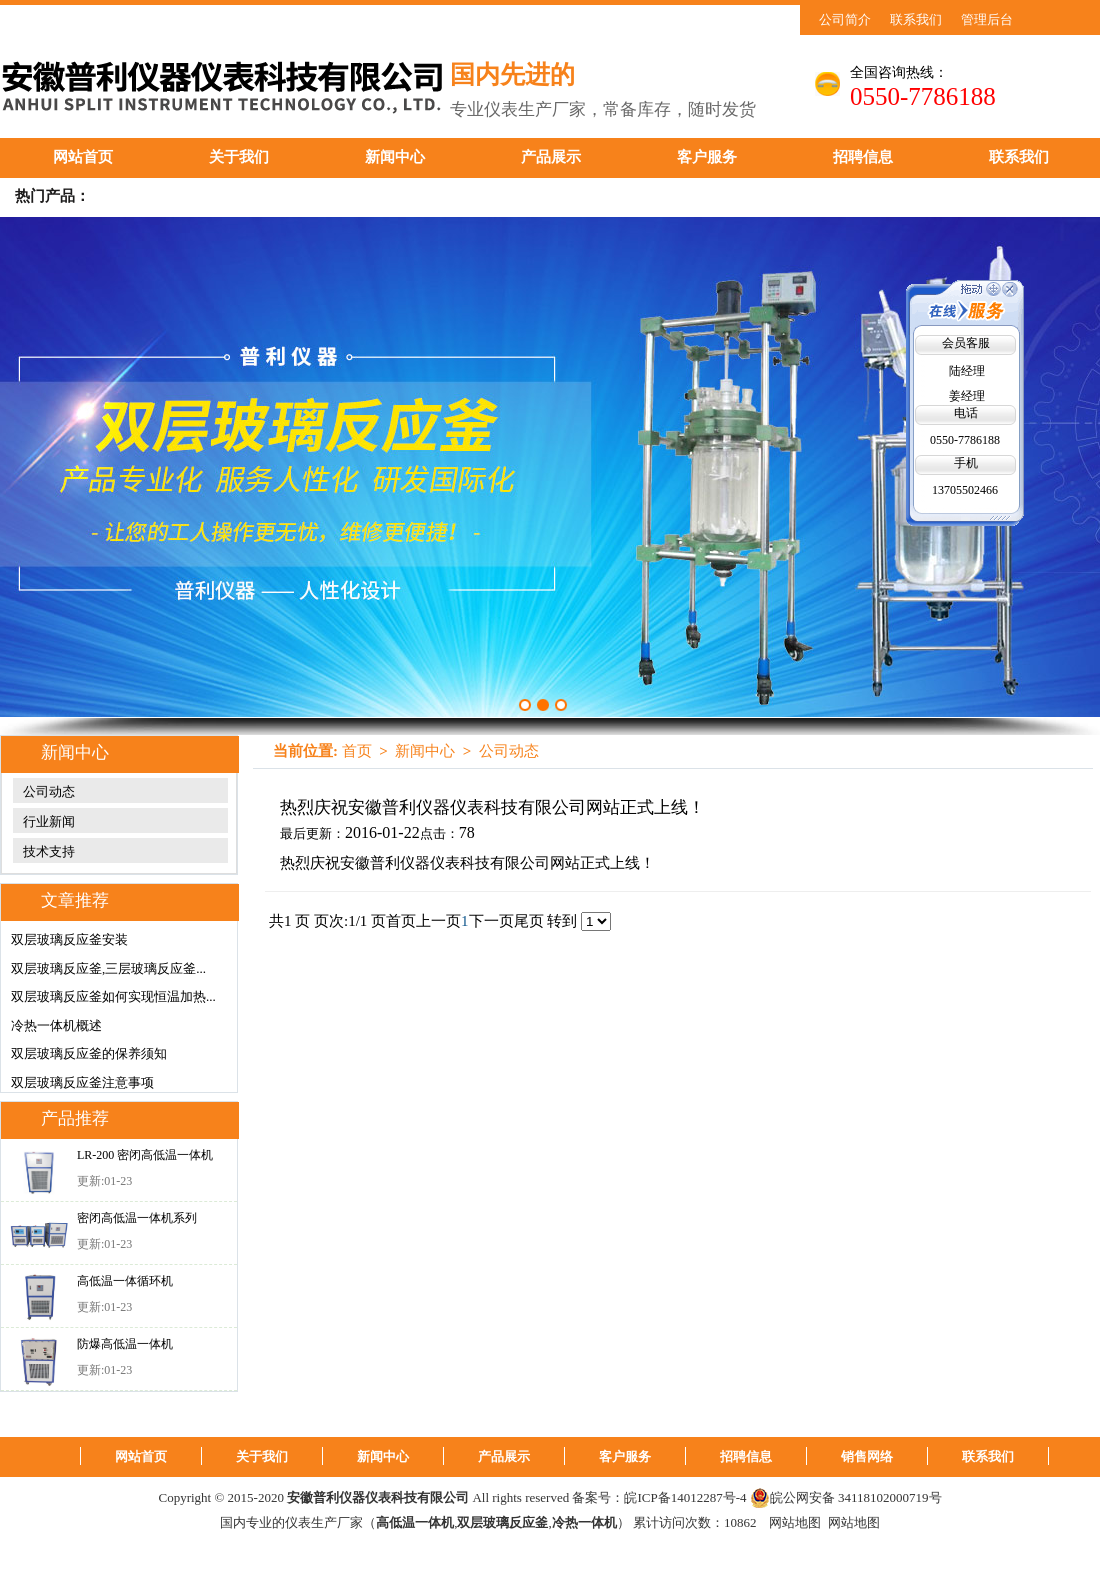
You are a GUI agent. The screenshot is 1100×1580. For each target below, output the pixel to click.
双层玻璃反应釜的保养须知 (89, 1053)
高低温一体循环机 (125, 1281)
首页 (357, 751)
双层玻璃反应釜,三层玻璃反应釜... (108, 968)
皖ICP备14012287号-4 (685, 1497)
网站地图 (795, 1522)
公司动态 (49, 791)
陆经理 (967, 371)
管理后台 (987, 19)
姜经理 (967, 396)
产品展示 (551, 157)
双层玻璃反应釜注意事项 (82, 1082)
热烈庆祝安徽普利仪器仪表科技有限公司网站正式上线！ (492, 807)
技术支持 (49, 851)
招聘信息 (863, 157)
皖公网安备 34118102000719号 (846, 1498)
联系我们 (916, 19)
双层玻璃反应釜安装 (69, 939)
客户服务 (707, 157)
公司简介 (845, 19)
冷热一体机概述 (56, 1025)
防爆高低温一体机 (125, 1344)
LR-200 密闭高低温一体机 (145, 1155)
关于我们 (239, 157)
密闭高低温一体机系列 (137, 1218)
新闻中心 (395, 157)
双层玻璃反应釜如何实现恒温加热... (113, 996)
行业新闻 (49, 821)
